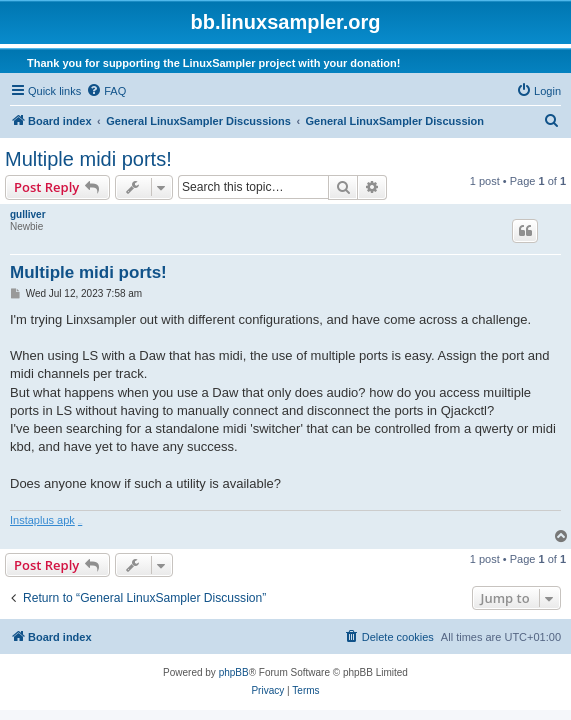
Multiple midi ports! (88, 159)
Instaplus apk (42, 520)
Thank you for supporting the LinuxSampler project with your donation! (213, 63)
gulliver (28, 214)
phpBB (234, 672)
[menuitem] (106, 91)
